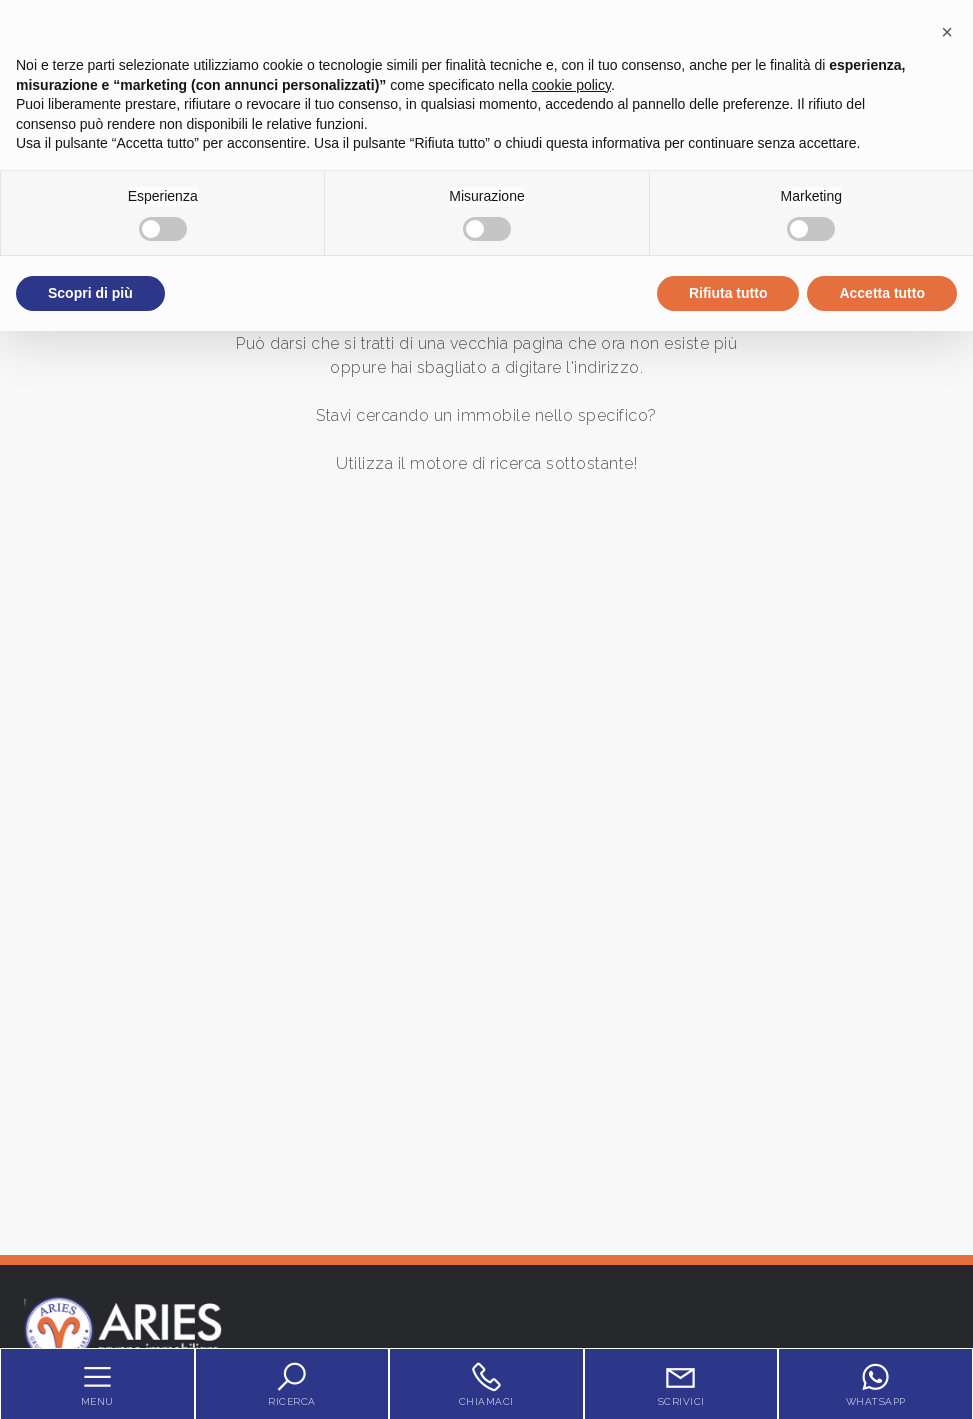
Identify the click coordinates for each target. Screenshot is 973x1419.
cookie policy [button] (571, 85)
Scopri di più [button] (90, 293)
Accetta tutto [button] (882, 293)
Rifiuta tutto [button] (728, 293)
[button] (947, 32)
